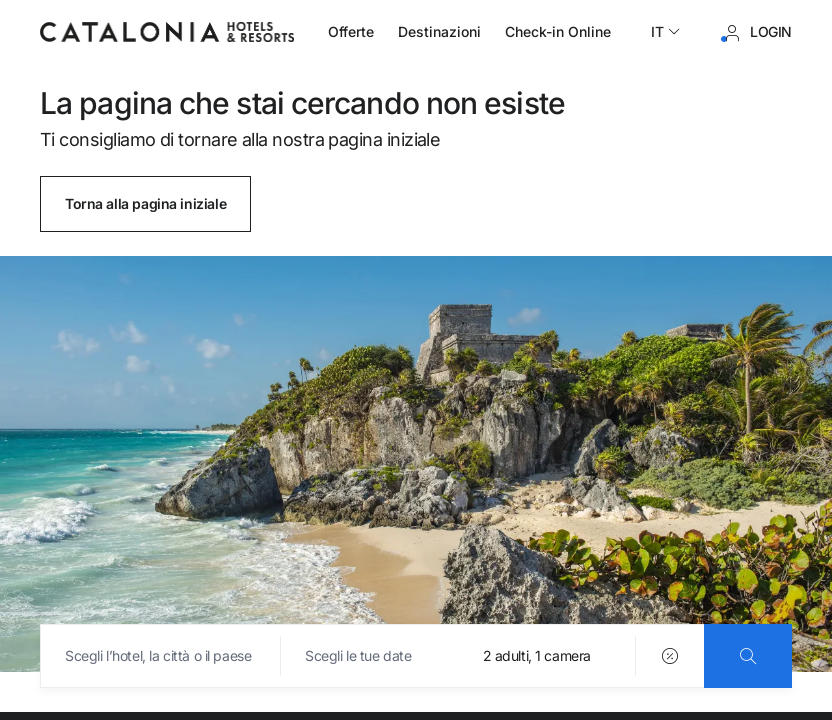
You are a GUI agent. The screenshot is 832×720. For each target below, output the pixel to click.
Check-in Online (558, 31)
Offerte (351, 31)
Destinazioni (439, 31)
